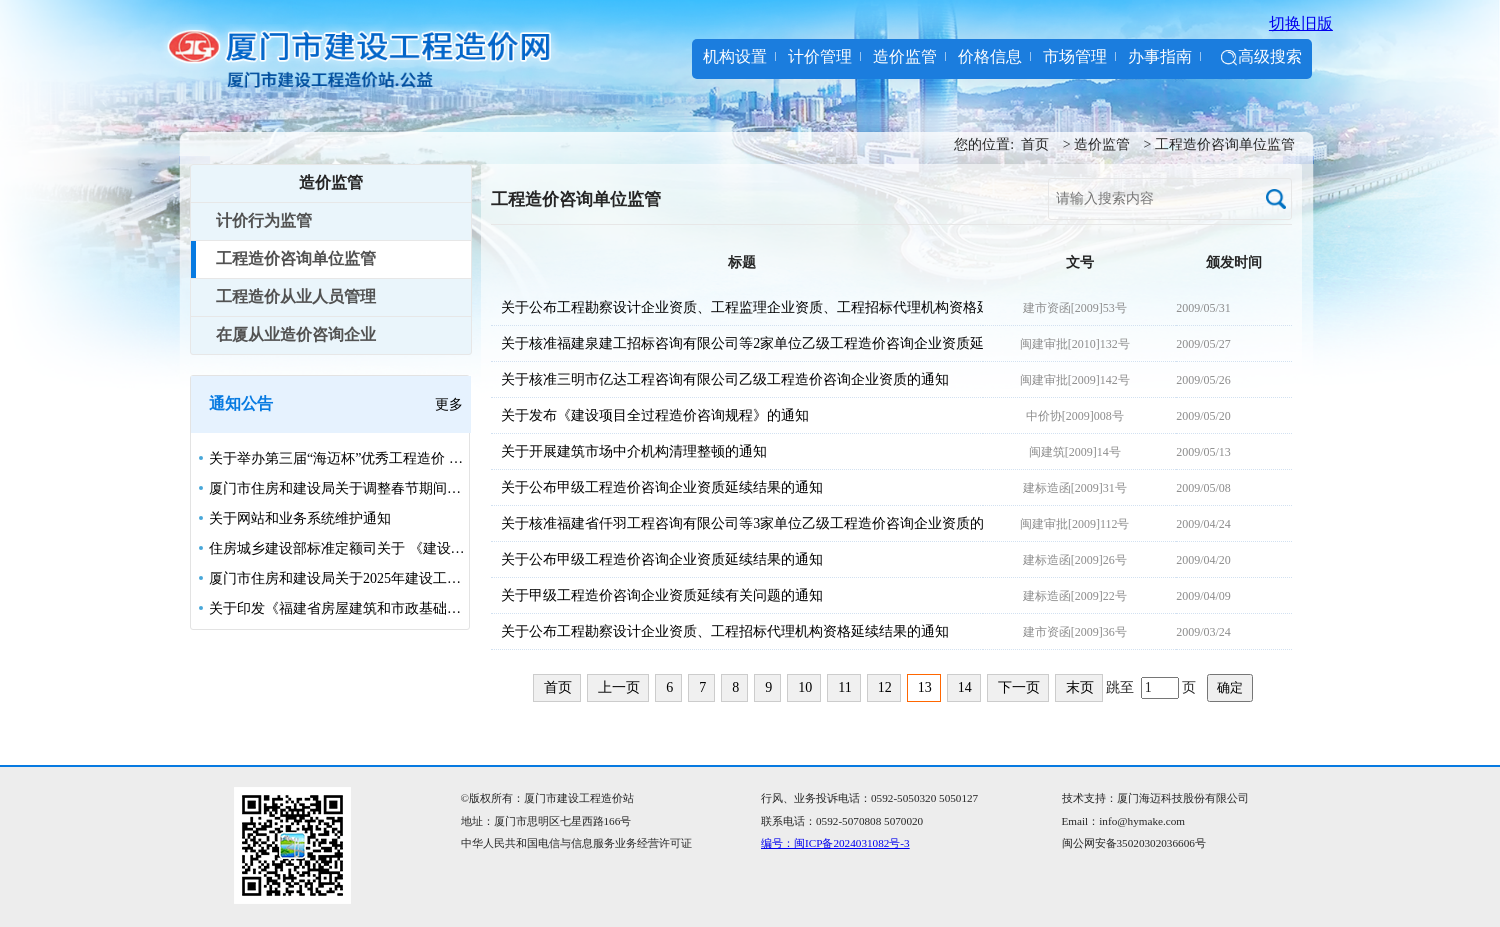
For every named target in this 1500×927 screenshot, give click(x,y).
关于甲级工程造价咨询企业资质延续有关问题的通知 (662, 595)
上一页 (619, 687)
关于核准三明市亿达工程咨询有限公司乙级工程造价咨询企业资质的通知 (725, 379)
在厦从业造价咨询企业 (296, 334)
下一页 (1019, 687)
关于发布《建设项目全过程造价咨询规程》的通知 (655, 415)
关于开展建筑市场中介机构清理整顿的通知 (634, 451)
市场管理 (1075, 56)
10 (805, 687)
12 (885, 687)
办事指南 (1160, 56)
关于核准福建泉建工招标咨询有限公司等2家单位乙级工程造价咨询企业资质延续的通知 (737, 343)
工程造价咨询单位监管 (1225, 144)
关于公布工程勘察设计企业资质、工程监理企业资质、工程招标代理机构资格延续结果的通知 (737, 307)
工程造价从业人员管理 (296, 296)
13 (925, 687)
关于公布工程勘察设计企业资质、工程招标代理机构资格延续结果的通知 (725, 631)
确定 (1230, 687)
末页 (1080, 687)
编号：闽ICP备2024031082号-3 (835, 843)
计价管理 (820, 56)
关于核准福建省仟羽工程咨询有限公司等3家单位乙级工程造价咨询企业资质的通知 (737, 523)
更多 (449, 404)
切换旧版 (1301, 23)
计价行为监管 (264, 220)
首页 (1035, 144)
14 (965, 687)
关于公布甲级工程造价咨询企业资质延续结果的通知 (662, 487)
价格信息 (990, 56)
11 (844, 687)
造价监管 (905, 56)
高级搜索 (1270, 56)
